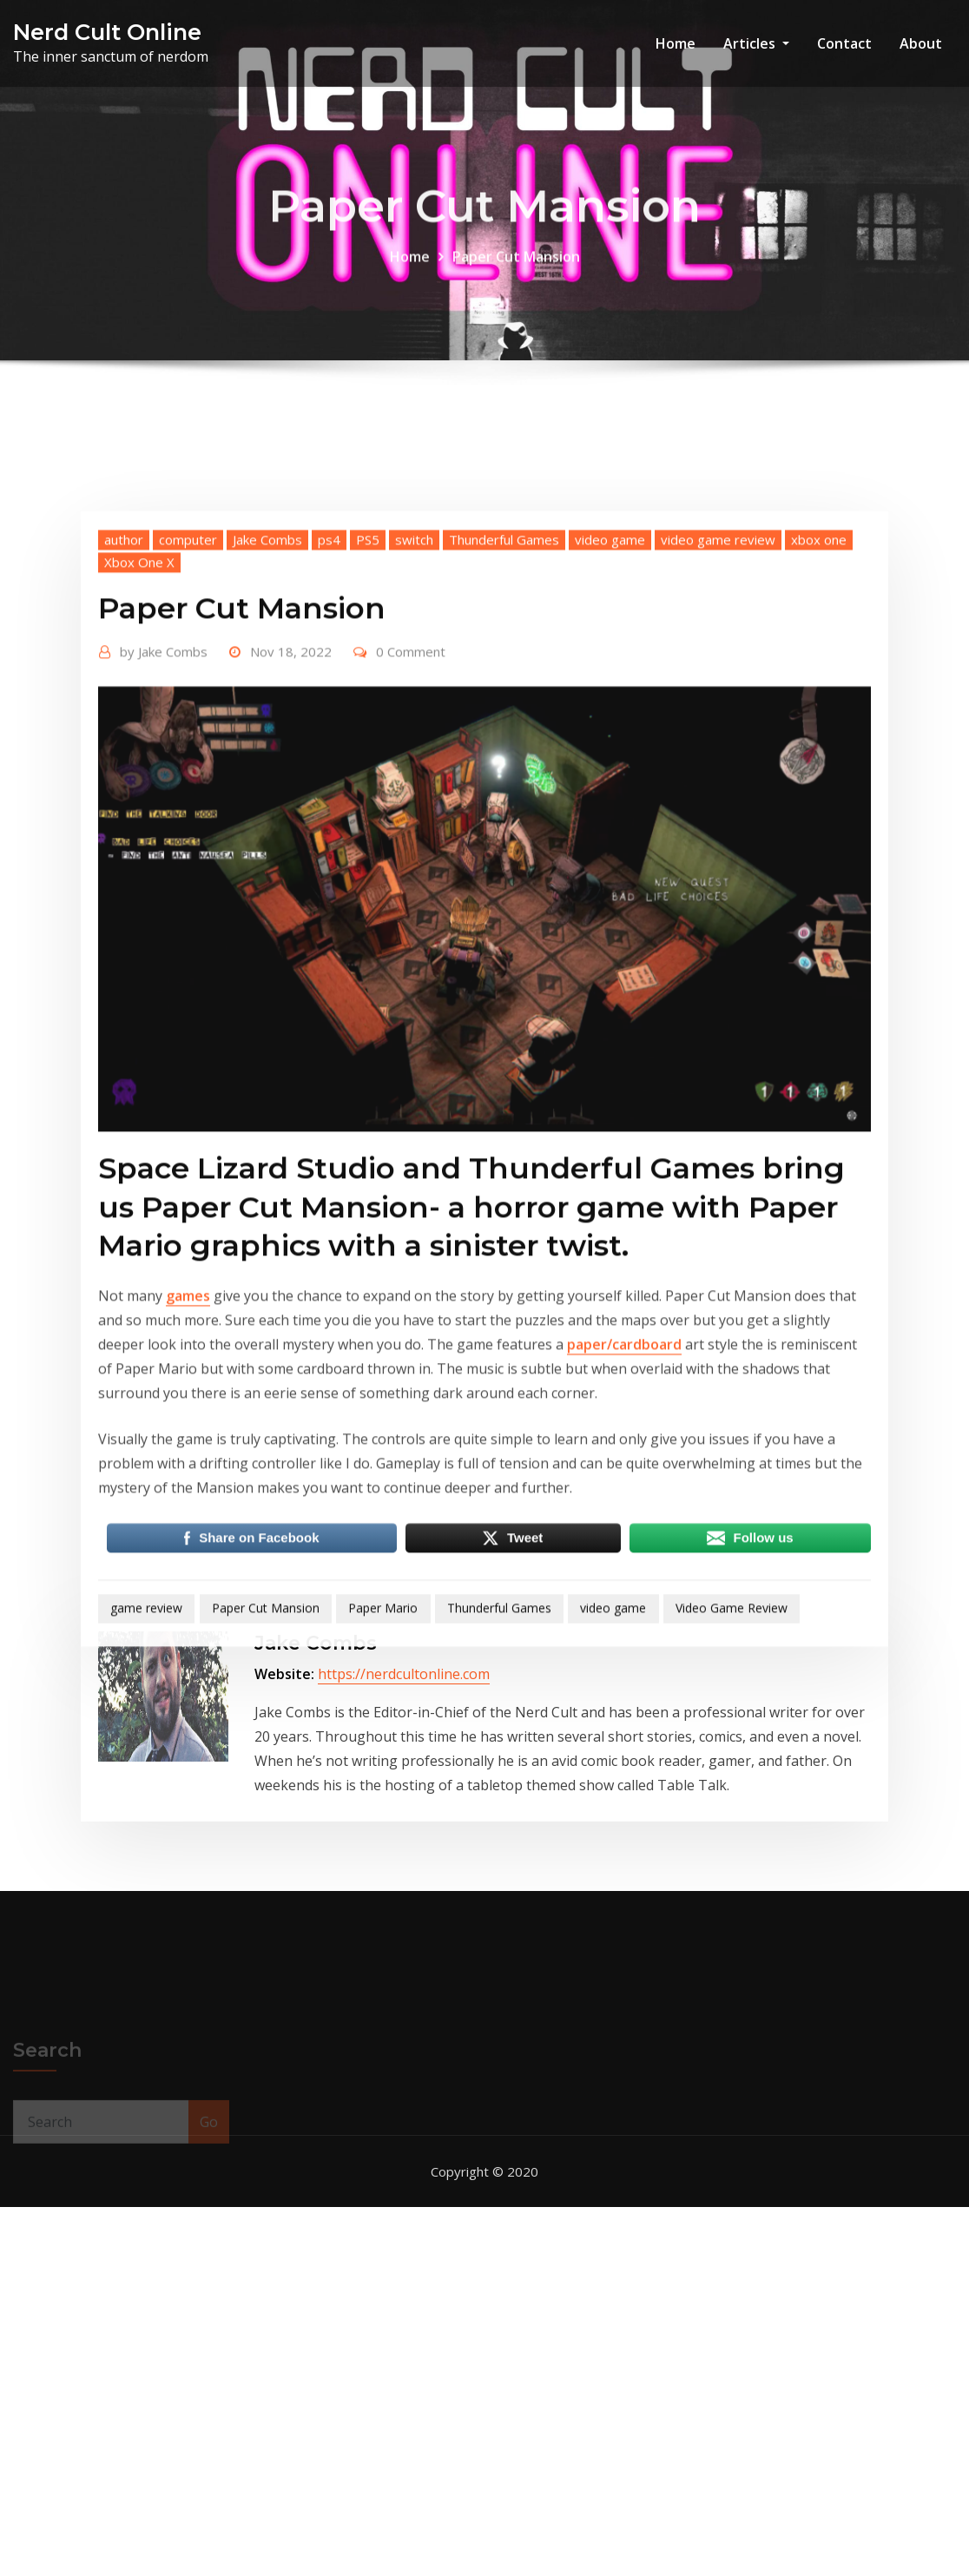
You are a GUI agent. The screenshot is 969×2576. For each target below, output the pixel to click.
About (921, 43)
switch (414, 736)
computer (188, 736)
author (123, 736)
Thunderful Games (504, 736)
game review (146, 1805)
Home (675, 43)
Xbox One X (139, 759)
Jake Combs (267, 736)
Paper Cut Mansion (516, 271)
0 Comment (410, 849)
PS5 (367, 736)
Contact (844, 43)
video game (610, 736)
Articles (756, 43)
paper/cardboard (624, 1542)
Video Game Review (732, 1805)
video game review (718, 736)
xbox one (819, 736)
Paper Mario (383, 1805)
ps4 (329, 736)
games (188, 1493)
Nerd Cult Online (107, 31)
